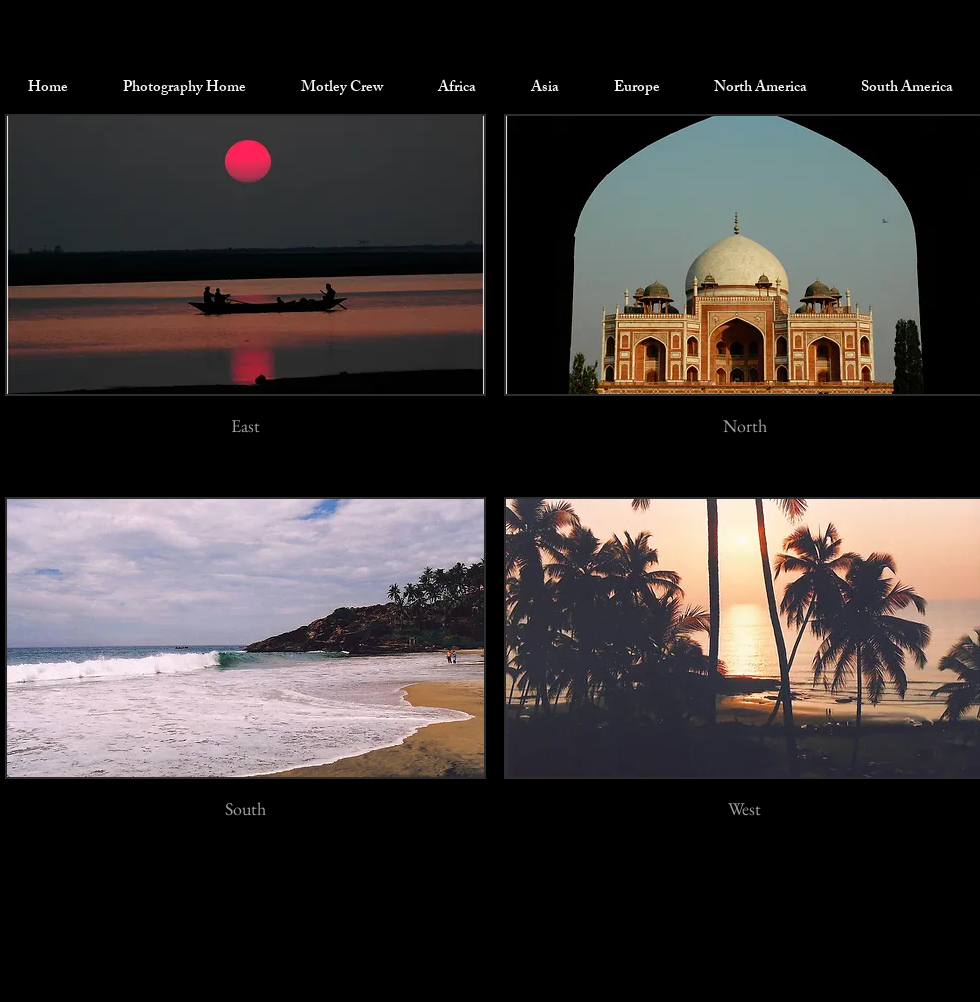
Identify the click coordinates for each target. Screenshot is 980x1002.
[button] (341, 88)
